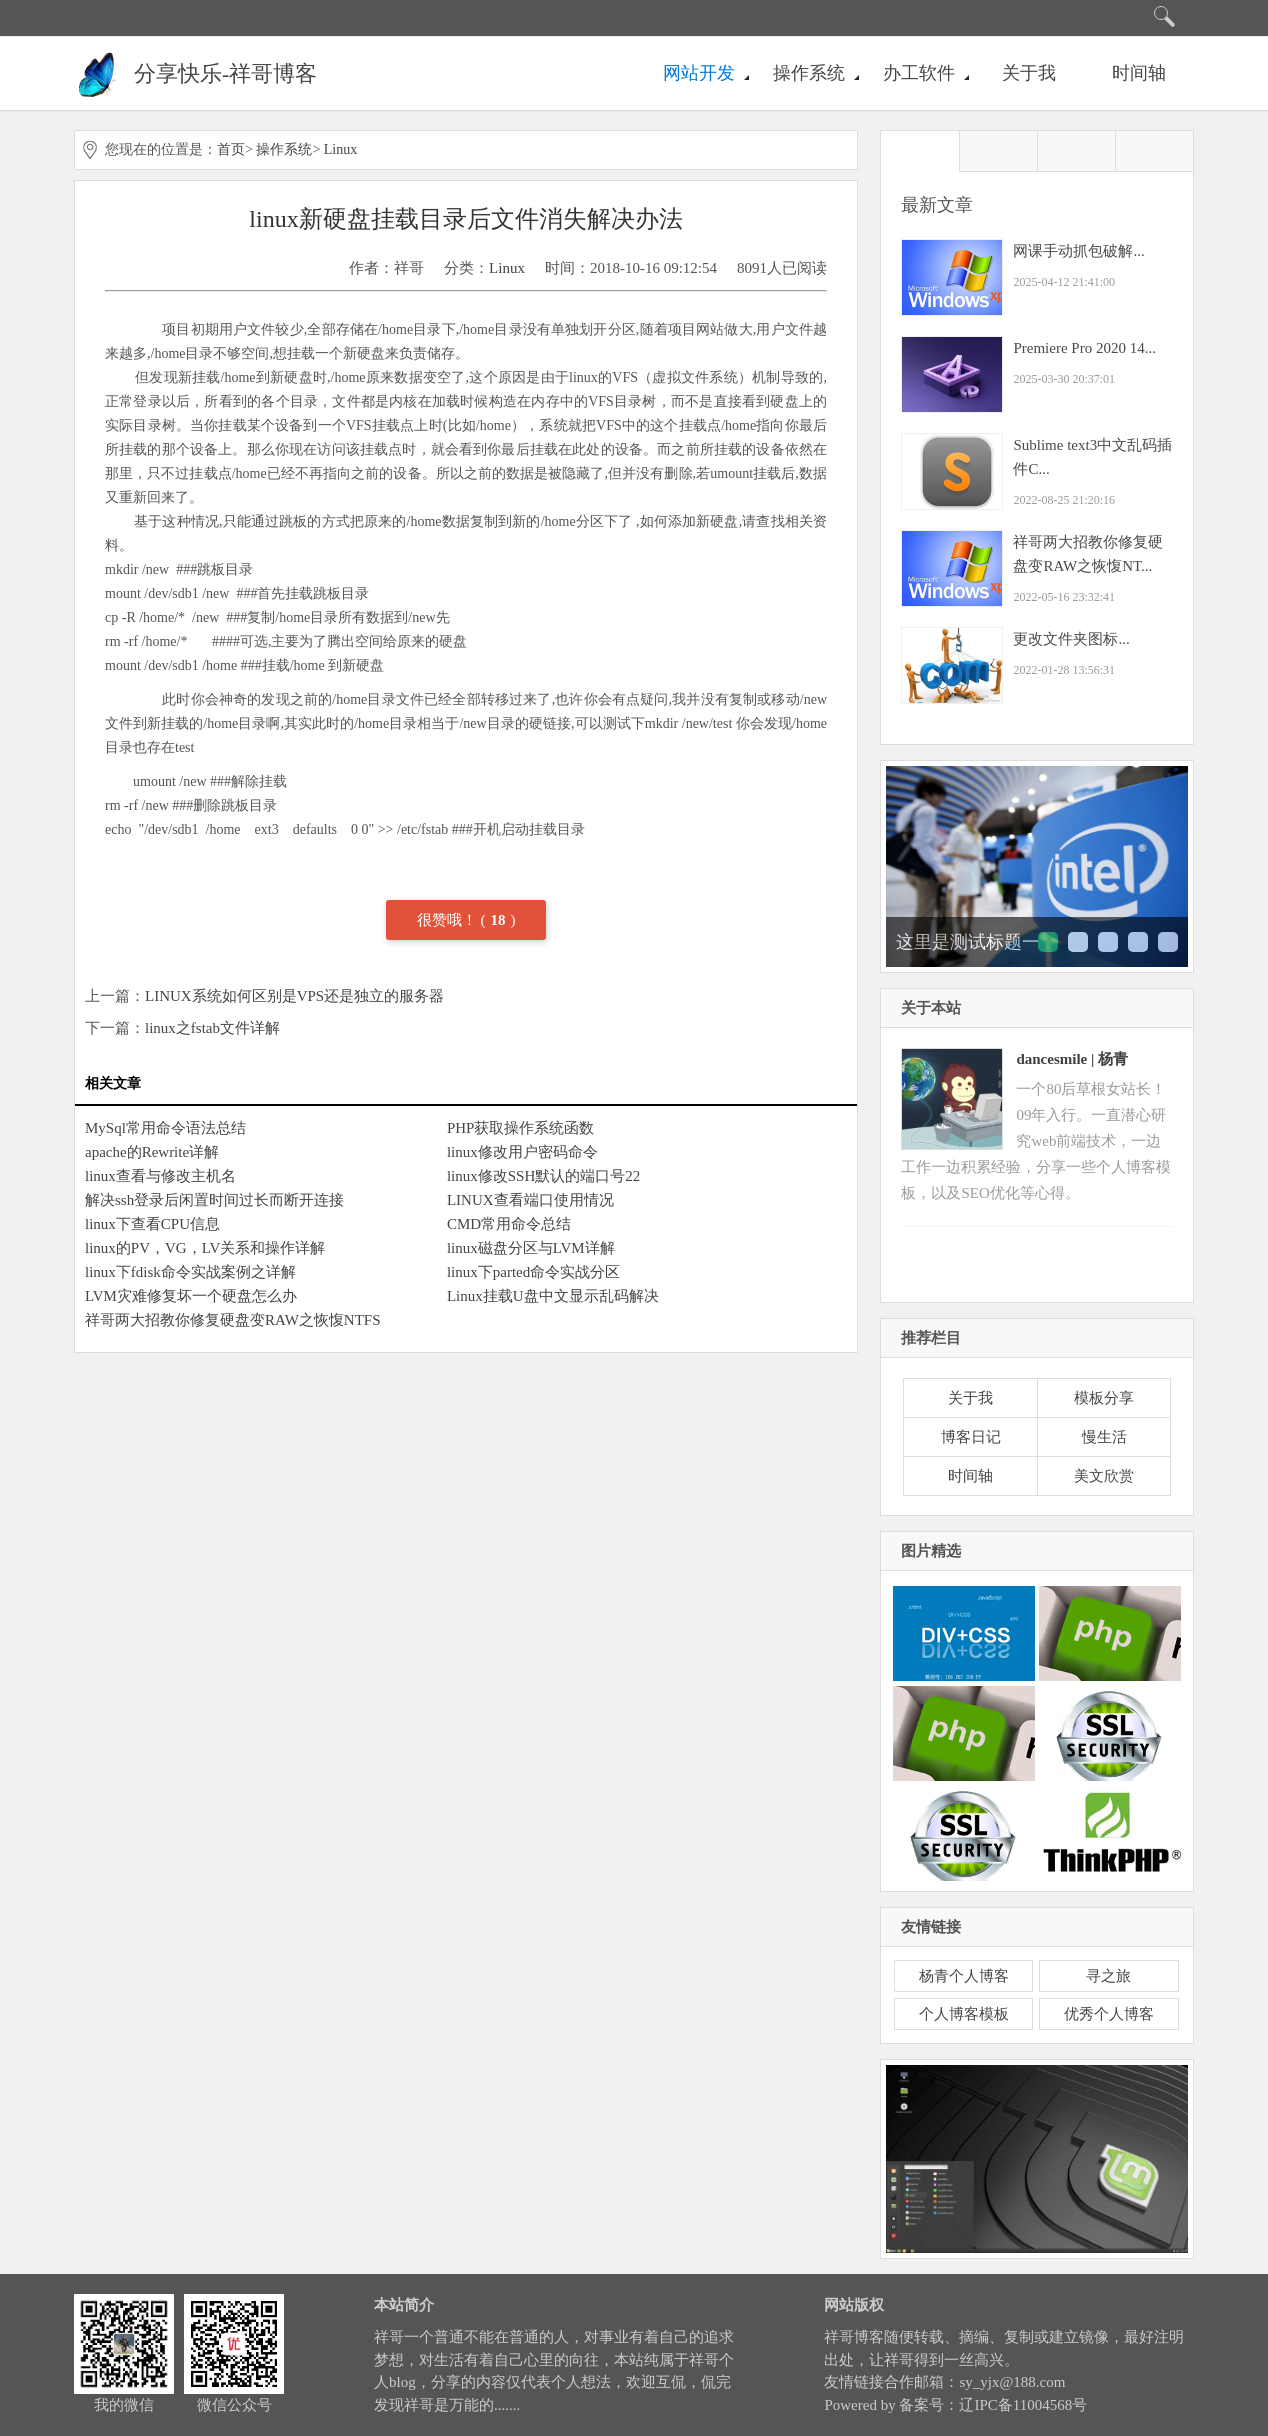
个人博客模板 (964, 2014)
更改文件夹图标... (1071, 639)
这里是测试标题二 (1078, 942)
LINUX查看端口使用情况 (530, 1200)
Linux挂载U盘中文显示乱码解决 (553, 1296)
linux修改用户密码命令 (522, 1152)
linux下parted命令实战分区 (533, 1272)
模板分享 (1104, 1398)
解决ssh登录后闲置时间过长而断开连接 (214, 1200)
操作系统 (809, 73)
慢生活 (1104, 1437)
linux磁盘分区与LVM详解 (531, 1248)
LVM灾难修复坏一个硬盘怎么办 (191, 1296)
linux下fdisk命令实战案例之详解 (190, 1272)
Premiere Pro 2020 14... (1084, 348)
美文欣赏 (1104, 1476)
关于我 (1029, 73)
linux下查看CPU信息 (152, 1224)
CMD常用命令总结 (509, 1224)
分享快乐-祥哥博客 (225, 73)
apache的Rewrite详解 (152, 1152)
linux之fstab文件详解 (212, 1028)
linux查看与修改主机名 (160, 1176)
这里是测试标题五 (1168, 942)
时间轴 (1139, 73)
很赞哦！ (449, 920)
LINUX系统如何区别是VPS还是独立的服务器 (294, 996)
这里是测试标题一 (968, 942)
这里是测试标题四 (1138, 942)
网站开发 (699, 73)
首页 (231, 149)
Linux (340, 149)
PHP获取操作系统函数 (521, 1128)
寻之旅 (1108, 1976)
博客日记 (971, 1437)
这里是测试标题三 (1108, 942)
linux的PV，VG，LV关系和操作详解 (205, 1248)
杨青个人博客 (964, 1976)
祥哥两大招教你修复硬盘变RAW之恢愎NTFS (232, 1320)
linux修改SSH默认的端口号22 (543, 1176)
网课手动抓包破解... (1078, 251)
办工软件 (919, 73)
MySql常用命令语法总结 (165, 1128)
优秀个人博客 (1109, 2014)
